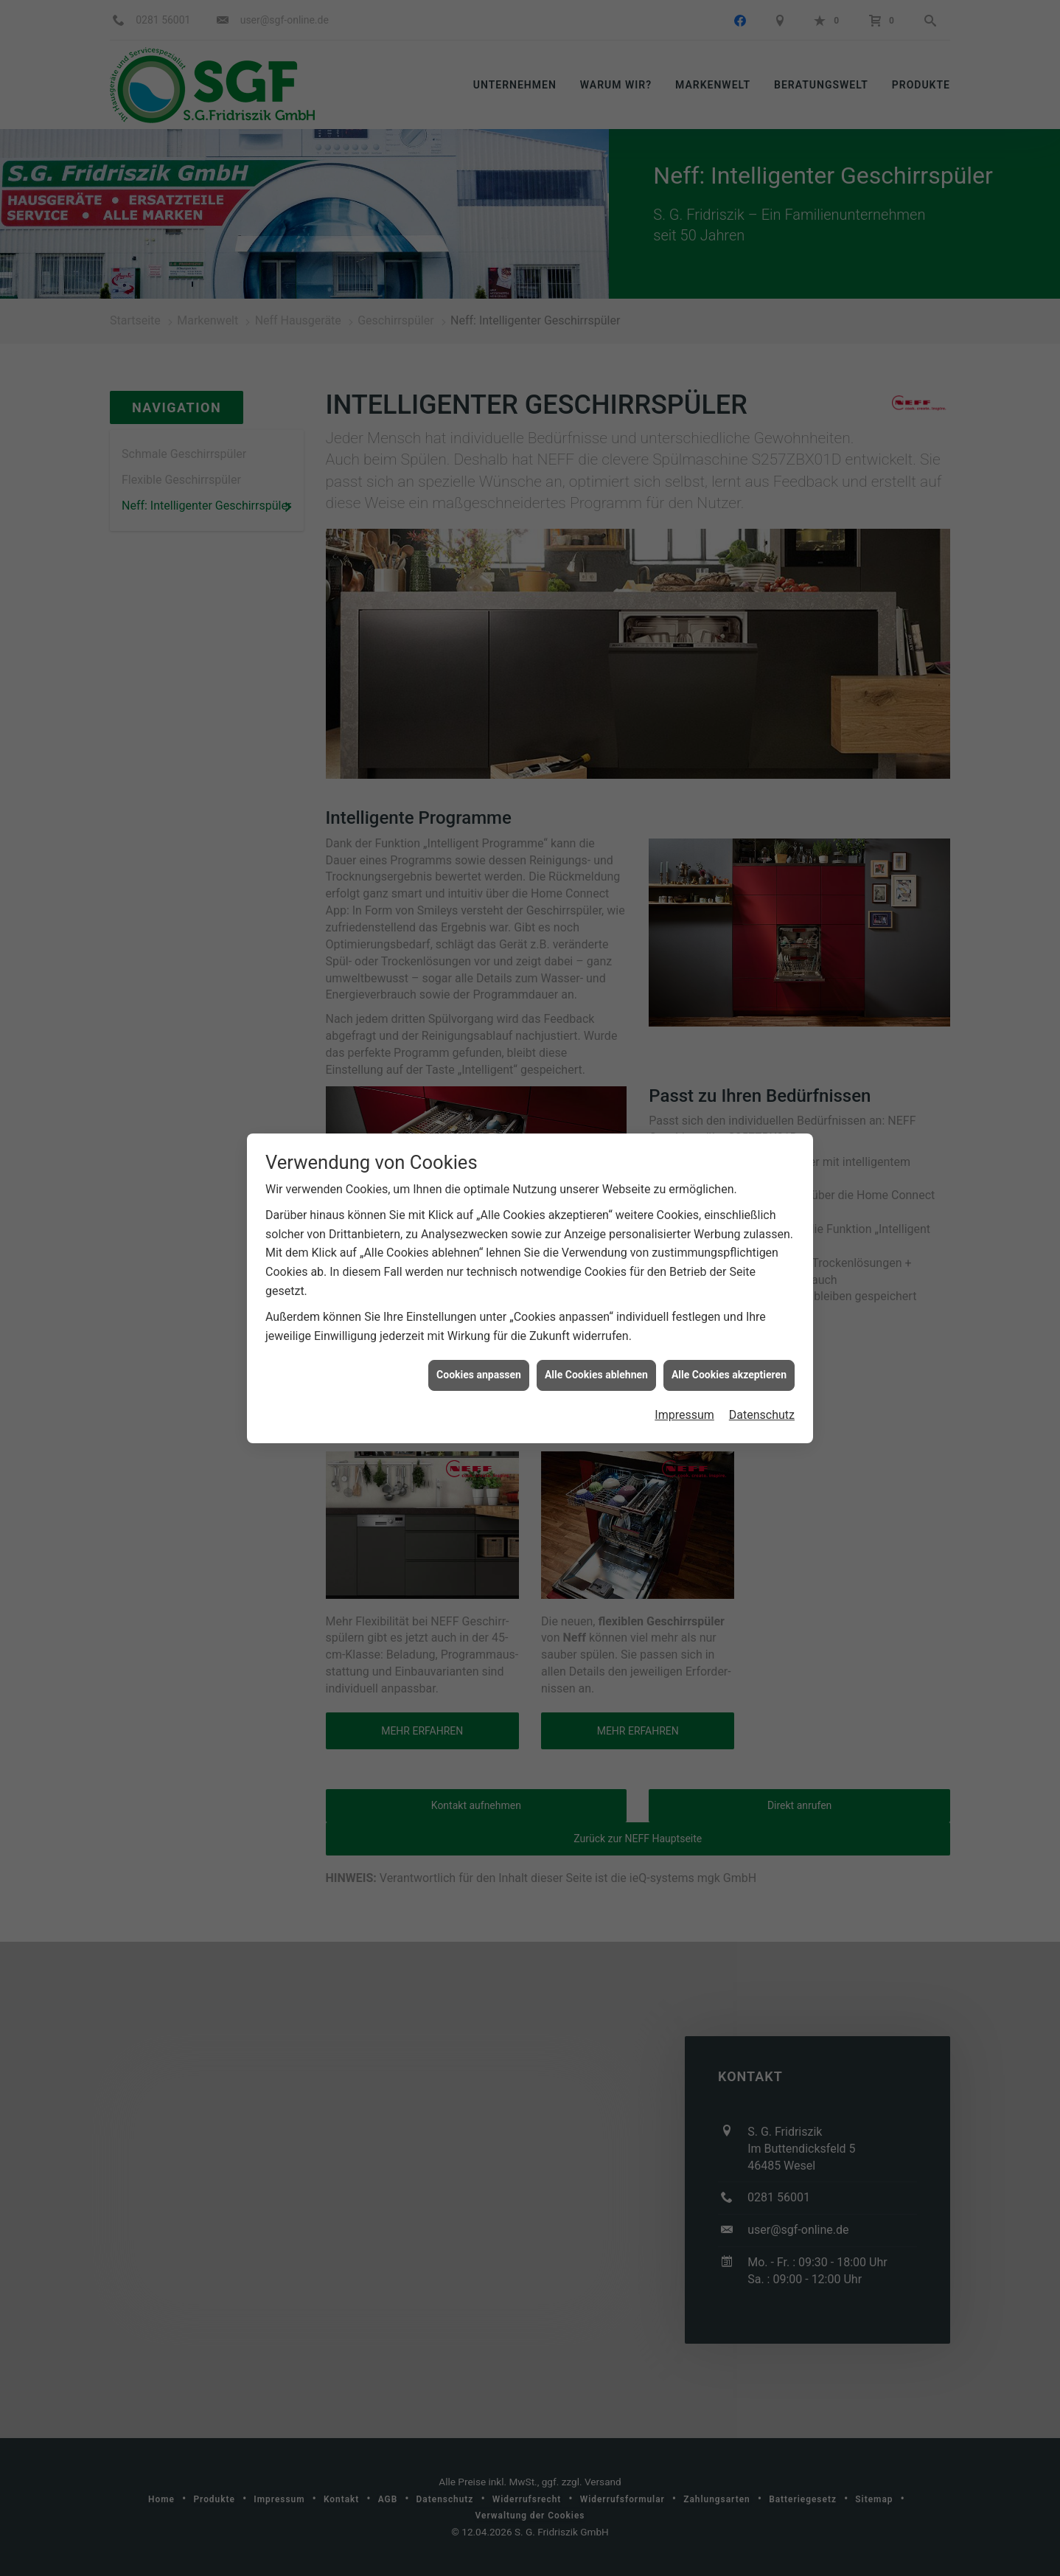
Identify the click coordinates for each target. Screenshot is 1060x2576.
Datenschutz (762, 1348)
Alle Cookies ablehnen (596, 1308)
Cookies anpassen (478, 1308)
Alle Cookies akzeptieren (729, 1308)
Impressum (684, 1348)
